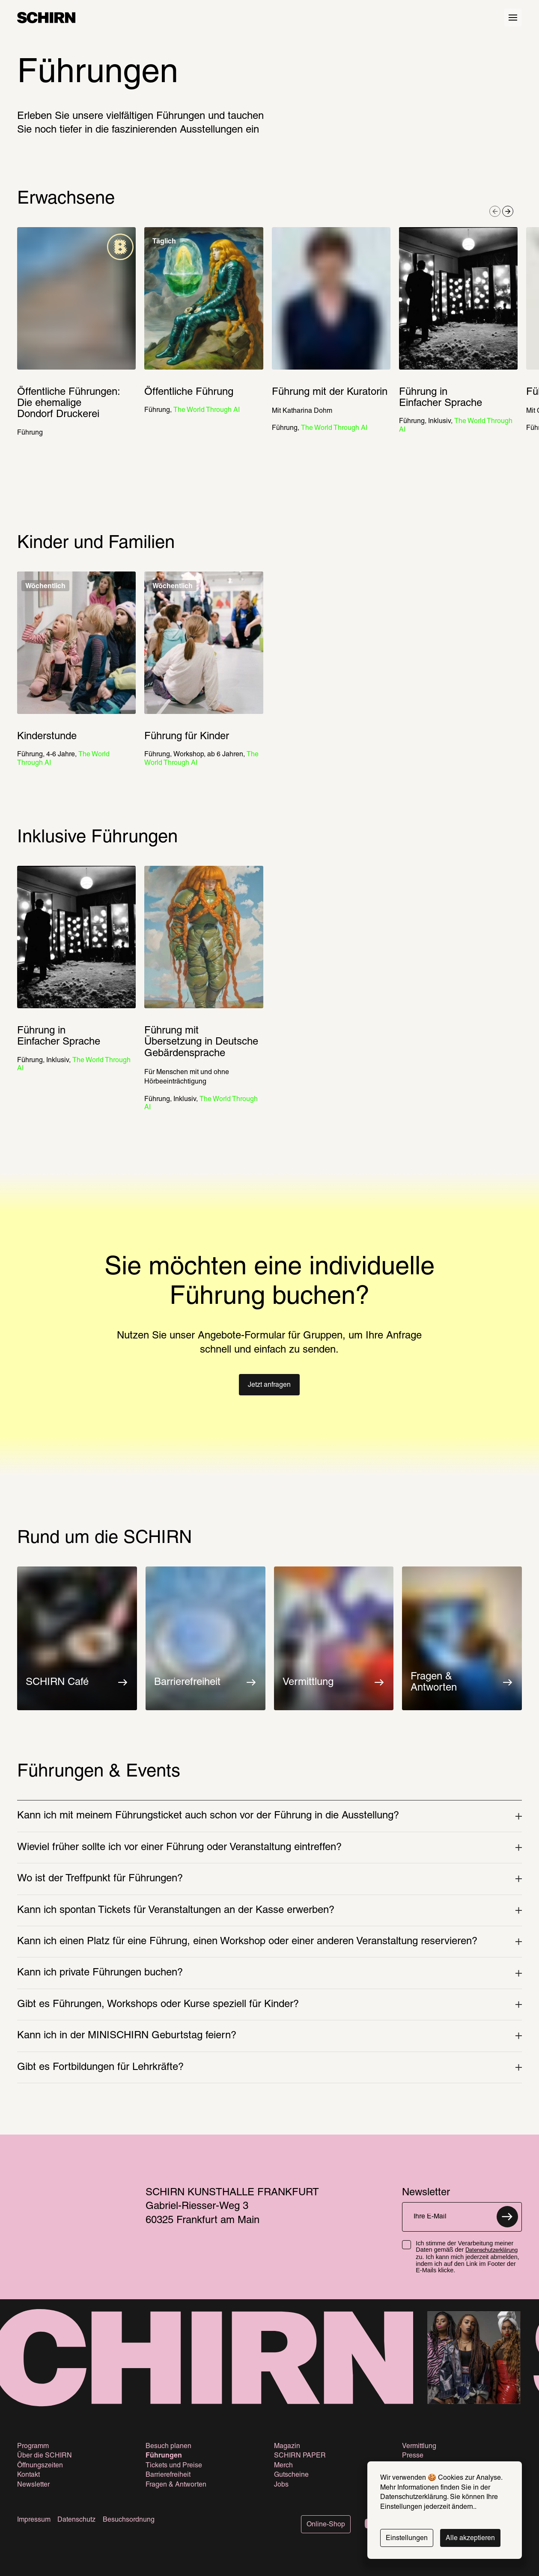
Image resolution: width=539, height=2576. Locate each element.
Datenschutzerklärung (491, 2250)
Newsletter (33, 2485)
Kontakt (28, 2475)
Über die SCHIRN (44, 2456)
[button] (269, 1384)
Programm (33, 2446)
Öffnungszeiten (40, 2466)
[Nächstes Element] (507, 211)
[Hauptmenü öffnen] (513, 18)
